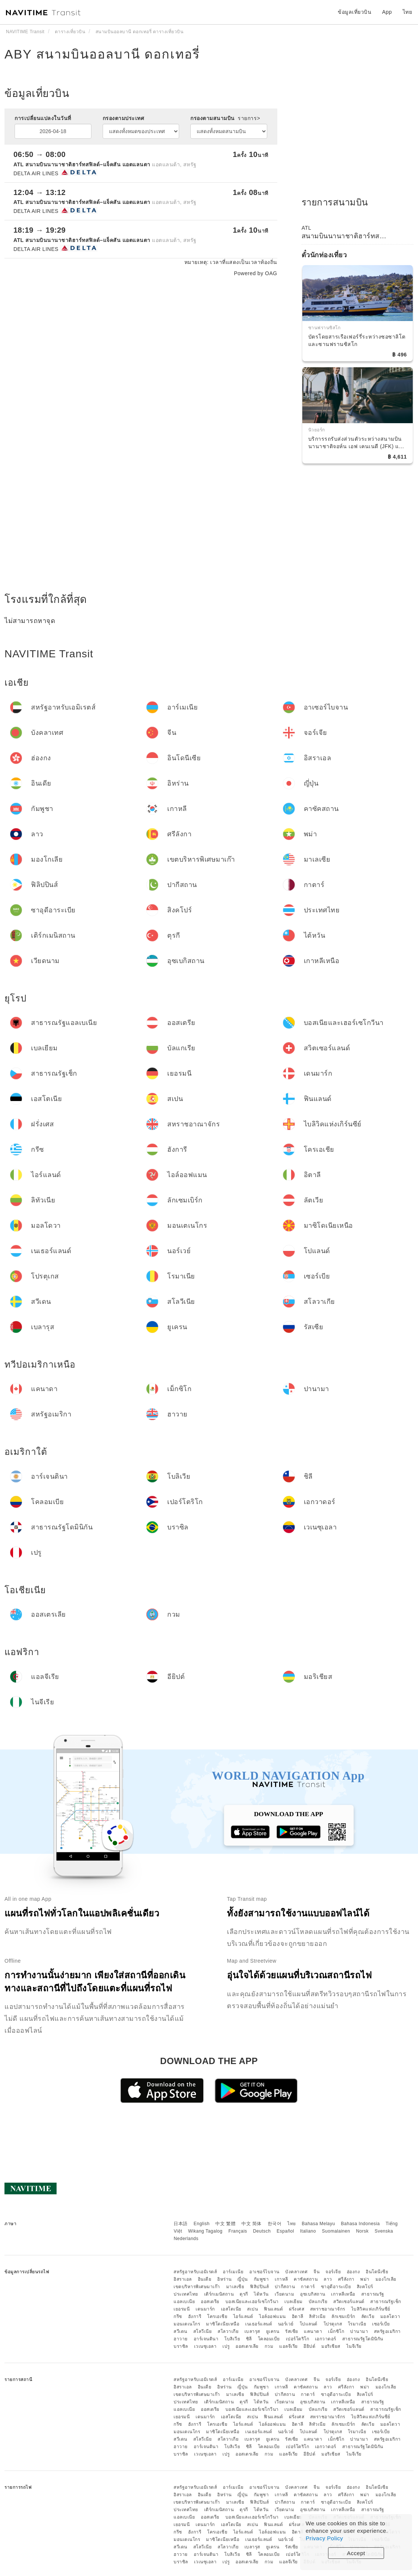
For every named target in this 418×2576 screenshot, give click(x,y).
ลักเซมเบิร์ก (343, 2316)
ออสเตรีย (210, 2301)
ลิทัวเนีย (317, 2316)
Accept (356, 2553)
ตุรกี (244, 2294)
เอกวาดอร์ (325, 2338)
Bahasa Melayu (318, 2223)
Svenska (384, 2231)
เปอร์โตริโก (297, 2338)
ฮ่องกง (353, 2271)
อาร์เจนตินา (206, 2338)
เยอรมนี (182, 2309)
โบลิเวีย (232, 2338)
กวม (269, 2346)
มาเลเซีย (235, 2286)
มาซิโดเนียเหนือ (222, 2324)
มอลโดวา (390, 2316)
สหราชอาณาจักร (327, 2309)
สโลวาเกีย (228, 2331)
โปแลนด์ (309, 2324)
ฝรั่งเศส (296, 2309)
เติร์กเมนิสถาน (219, 2294)
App (387, 12)
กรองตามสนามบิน (225, 118)
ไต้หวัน (261, 2294)
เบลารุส (252, 2331)
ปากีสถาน (285, 2286)
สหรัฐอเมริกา (387, 2331)
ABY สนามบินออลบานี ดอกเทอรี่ (102, 54)
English (202, 2223)
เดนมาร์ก (205, 2309)
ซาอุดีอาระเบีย (336, 2286)
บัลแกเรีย (318, 2301)
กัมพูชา (261, 2279)
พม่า (364, 2279)
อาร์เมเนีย (233, 2271)
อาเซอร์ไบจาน (264, 2271)
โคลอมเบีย (269, 2338)
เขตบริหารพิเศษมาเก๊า (197, 2286)
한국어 (275, 2223)
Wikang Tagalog (205, 2231)
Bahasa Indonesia (360, 2223)
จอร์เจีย (333, 2271)
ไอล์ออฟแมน (272, 2316)
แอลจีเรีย (288, 2346)
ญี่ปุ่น (242, 2279)
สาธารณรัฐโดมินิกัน (362, 2338)
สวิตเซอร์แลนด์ (349, 2301)
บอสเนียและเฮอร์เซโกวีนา (252, 2301)
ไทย (291, 2223)
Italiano (308, 2231)
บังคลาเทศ (296, 2271)
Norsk (362, 2231)
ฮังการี (195, 2316)
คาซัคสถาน (306, 2279)
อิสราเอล (183, 2279)
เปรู (226, 2346)
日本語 (181, 2223)
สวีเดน (180, 2331)
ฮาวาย (181, 2338)
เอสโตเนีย (231, 2309)
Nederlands (186, 2238)
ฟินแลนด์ (273, 2309)
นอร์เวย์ (286, 2324)
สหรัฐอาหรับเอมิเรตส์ (195, 2271)
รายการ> (249, 118)
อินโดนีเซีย (377, 2271)
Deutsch (262, 2231)
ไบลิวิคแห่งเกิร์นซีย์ (370, 2309)
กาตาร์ (308, 2286)
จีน (316, 2271)
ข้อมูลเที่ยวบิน (354, 12)
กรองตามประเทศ (123, 118)
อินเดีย (205, 2279)
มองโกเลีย (385, 2279)
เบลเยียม (293, 2301)
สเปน (252, 2309)
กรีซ (178, 2316)
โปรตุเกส (333, 2324)
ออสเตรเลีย (247, 2346)
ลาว (328, 2279)
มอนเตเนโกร (187, 2324)
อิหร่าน (224, 2279)
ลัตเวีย (368, 2316)
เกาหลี (281, 2279)
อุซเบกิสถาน (312, 2294)
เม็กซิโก (336, 2331)
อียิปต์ (309, 2346)
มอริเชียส (330, 2346)
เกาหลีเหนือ (343, 2294)
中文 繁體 (225, 2223)
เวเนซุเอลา (205, 2346)
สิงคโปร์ (365, 2286)
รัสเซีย (291, 2331)
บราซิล (181, 2346)
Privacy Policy (324, 2538)
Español (285, 2231)
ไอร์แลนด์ (243, 2316)
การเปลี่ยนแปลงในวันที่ (43, 118)
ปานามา (359, 2331)
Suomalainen (336, 2231)
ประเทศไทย (186, 2294)
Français (237, 2231)
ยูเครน (273, 2331)
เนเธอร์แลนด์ (258, 2324)
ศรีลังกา (346, 2279)
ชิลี (249, 2338)
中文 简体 (251, 2223)
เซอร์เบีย (381, 2324)
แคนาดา (313, 2331)
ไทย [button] (407, 12)
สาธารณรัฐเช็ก (385, 2301)
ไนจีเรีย (354, 2346)
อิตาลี (297, 2316)
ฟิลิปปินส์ (259, 2286)
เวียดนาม (284, 2294)
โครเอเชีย (217, 2316)
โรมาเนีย (357, 2324)
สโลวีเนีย (202, 2331)
